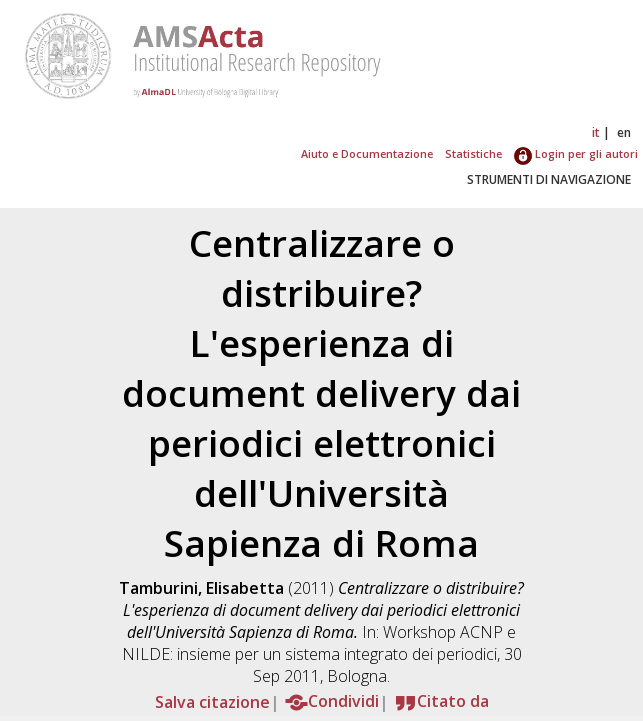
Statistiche (473, 153)
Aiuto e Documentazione (367, 153)
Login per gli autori (576, 153)
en (624, 132)
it (596, 132)
